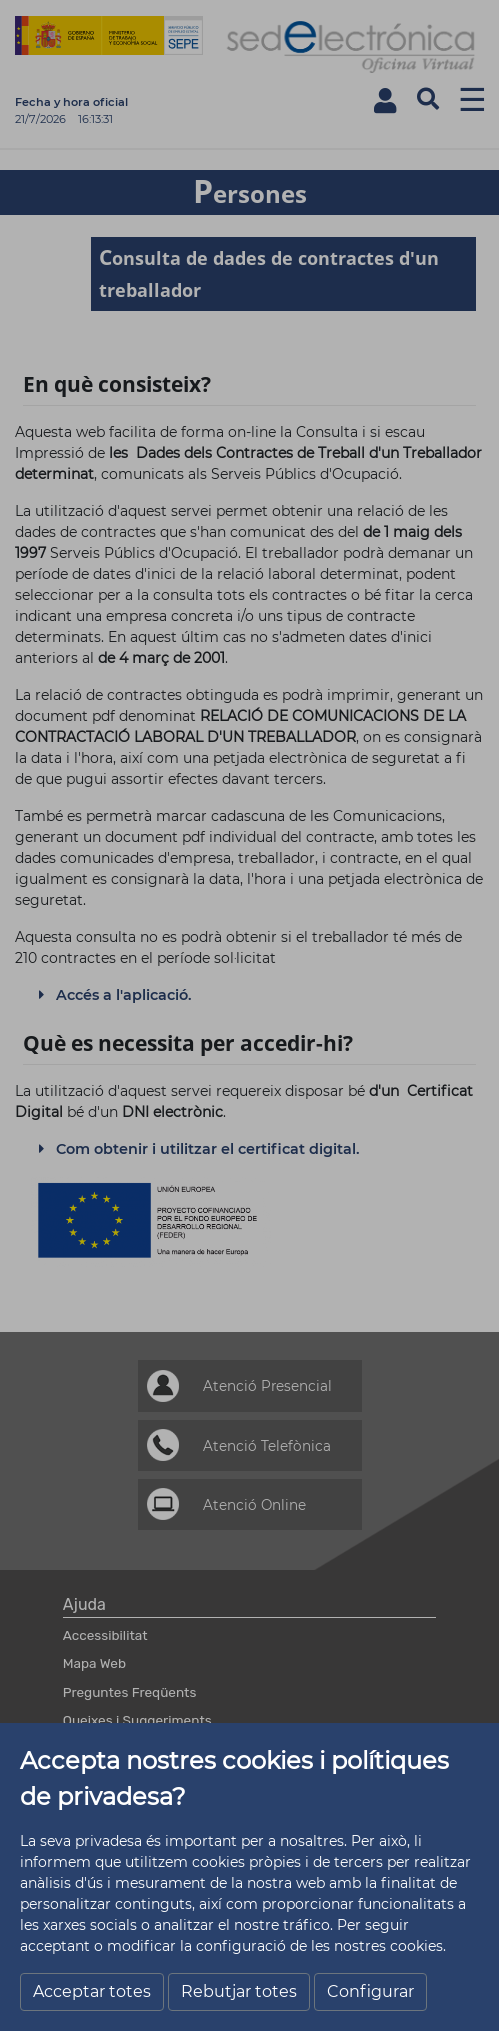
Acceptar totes (92, 1991)
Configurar (370, 1991)
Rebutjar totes (239, 1991)
